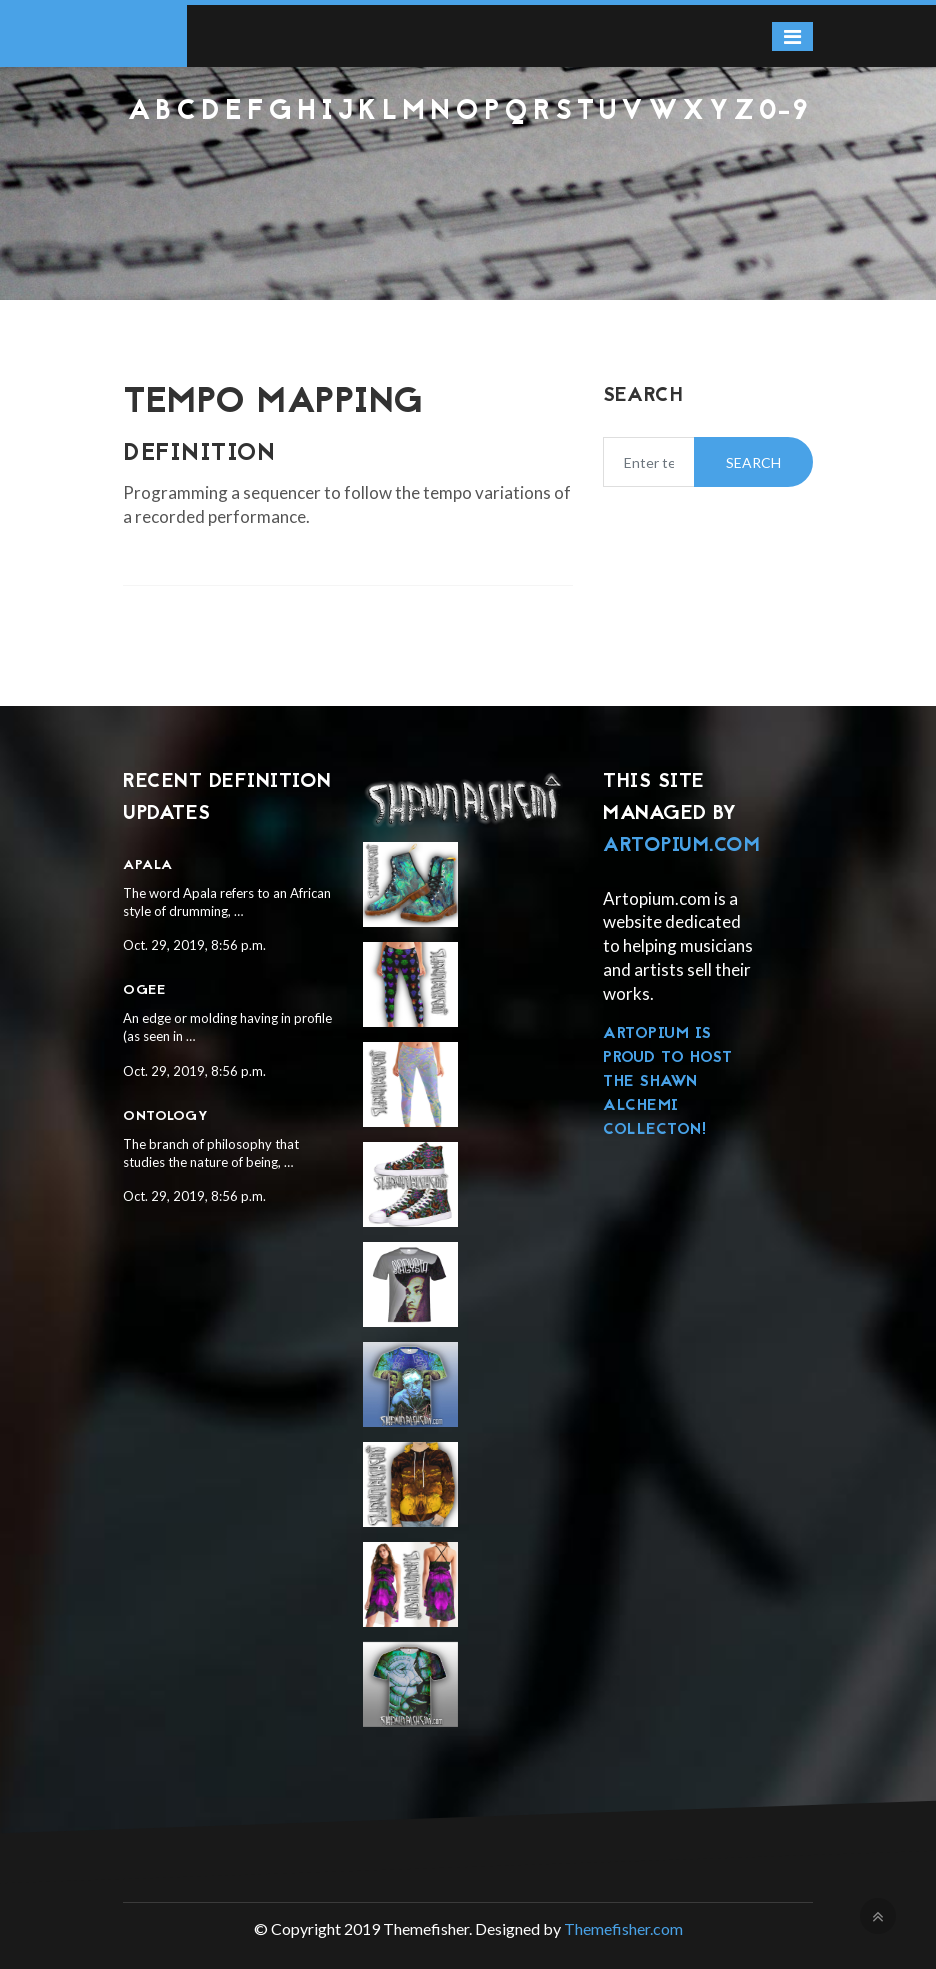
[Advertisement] (468, 181)
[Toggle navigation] (792, 36)
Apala (148, 865)
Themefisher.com (623, 1928)
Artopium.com (681, 846)
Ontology (165, 1116)
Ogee (144, 990)
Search (753, 462)
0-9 (784, 112)
